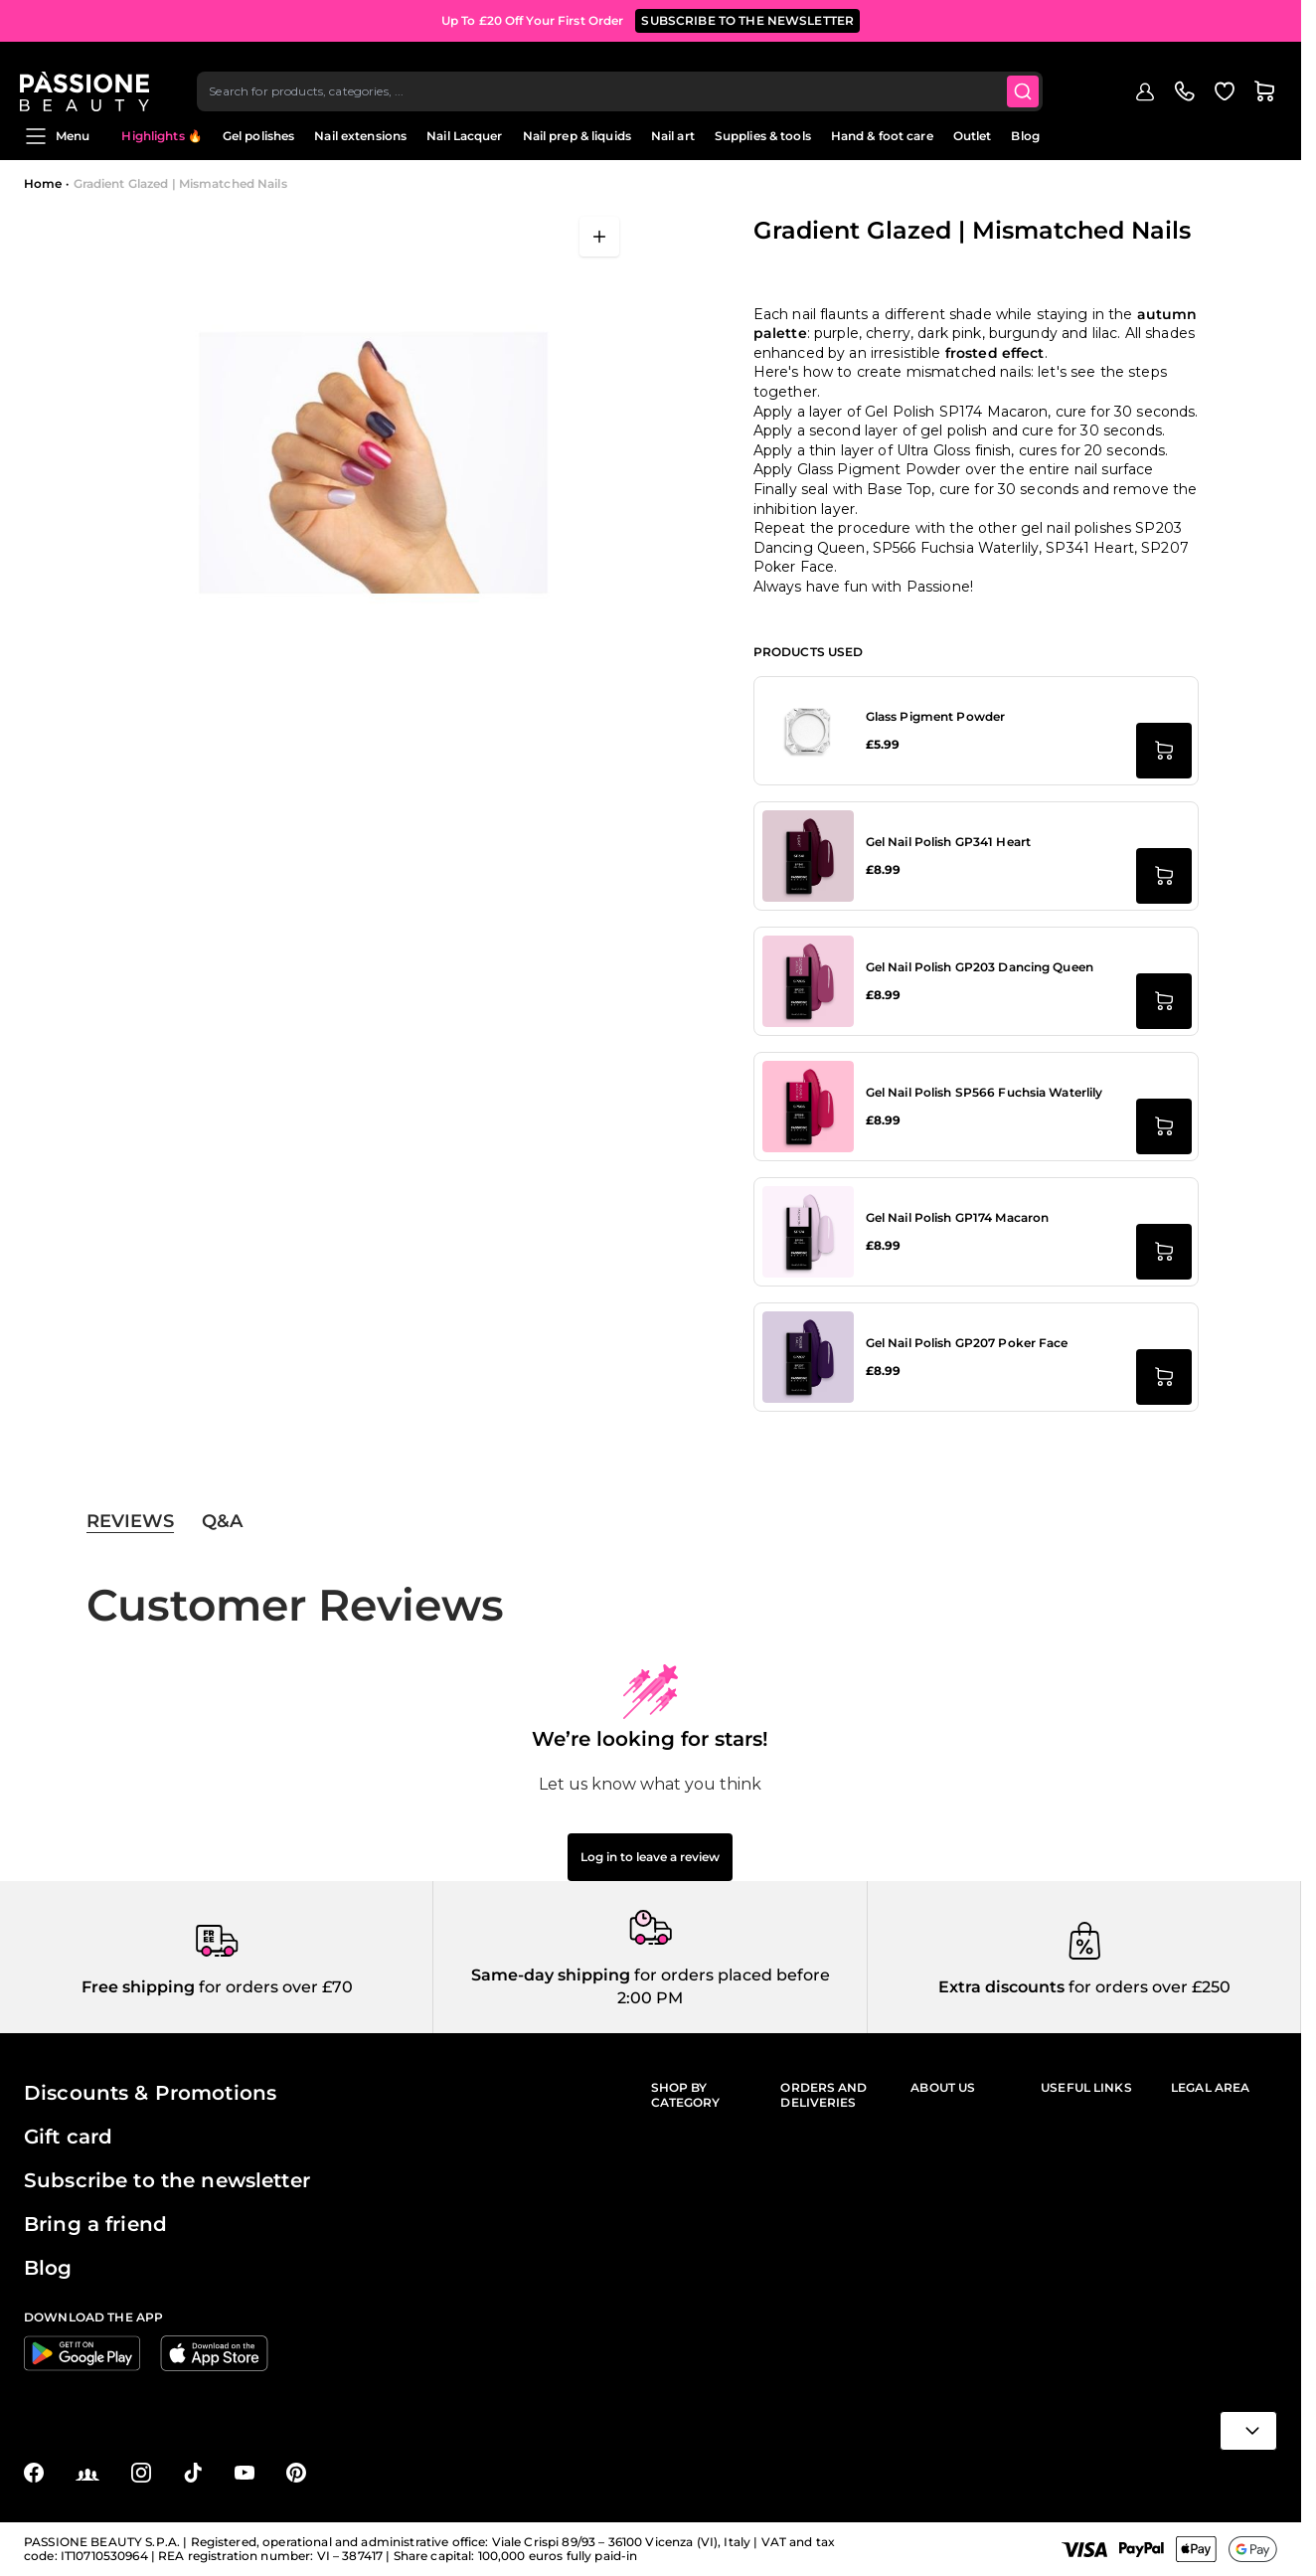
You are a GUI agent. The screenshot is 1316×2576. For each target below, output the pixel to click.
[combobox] (625, 75)
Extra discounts (1001, 1986)
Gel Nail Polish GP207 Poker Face (967, 1342)
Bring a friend (95, 2224)
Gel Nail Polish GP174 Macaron (957, 1217)
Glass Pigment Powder (935, 716)
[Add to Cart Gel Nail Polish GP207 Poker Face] (1164, 1377)
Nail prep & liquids (577, 135)
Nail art (673, 135)
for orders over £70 (274, 1986)
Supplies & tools (763, 135)
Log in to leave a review (650, 1856)
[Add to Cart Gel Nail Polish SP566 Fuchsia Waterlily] (1164, 1126)
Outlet (972, 135)
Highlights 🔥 (161, 135)
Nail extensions (360, 135)
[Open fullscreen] (599, 237)
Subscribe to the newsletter (167, 2180)
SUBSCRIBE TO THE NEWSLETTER (747, 19)
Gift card (68, 2136)
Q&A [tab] (222, 1521)
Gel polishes (258, 135)
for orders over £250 (1148, 1986)
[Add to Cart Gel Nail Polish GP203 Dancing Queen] (1164, 1001)
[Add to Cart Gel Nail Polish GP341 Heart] (1164, 876)
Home (43, 183)
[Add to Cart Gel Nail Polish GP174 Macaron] (1164, 1252)
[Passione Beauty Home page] (88, 75)
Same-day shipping (550, 1975)
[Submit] (1029, 75)
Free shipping (138, 1986)
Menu (56, 136)
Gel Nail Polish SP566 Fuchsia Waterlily (984, 1092)
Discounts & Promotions (150, 2093)
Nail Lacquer (464, 135)
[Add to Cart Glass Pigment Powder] (1164, 750)
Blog (1025, 135)
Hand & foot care (882, 135)
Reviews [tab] (130, 1521)
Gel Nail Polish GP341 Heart (948, 841)
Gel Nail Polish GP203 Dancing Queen (979, 966)
